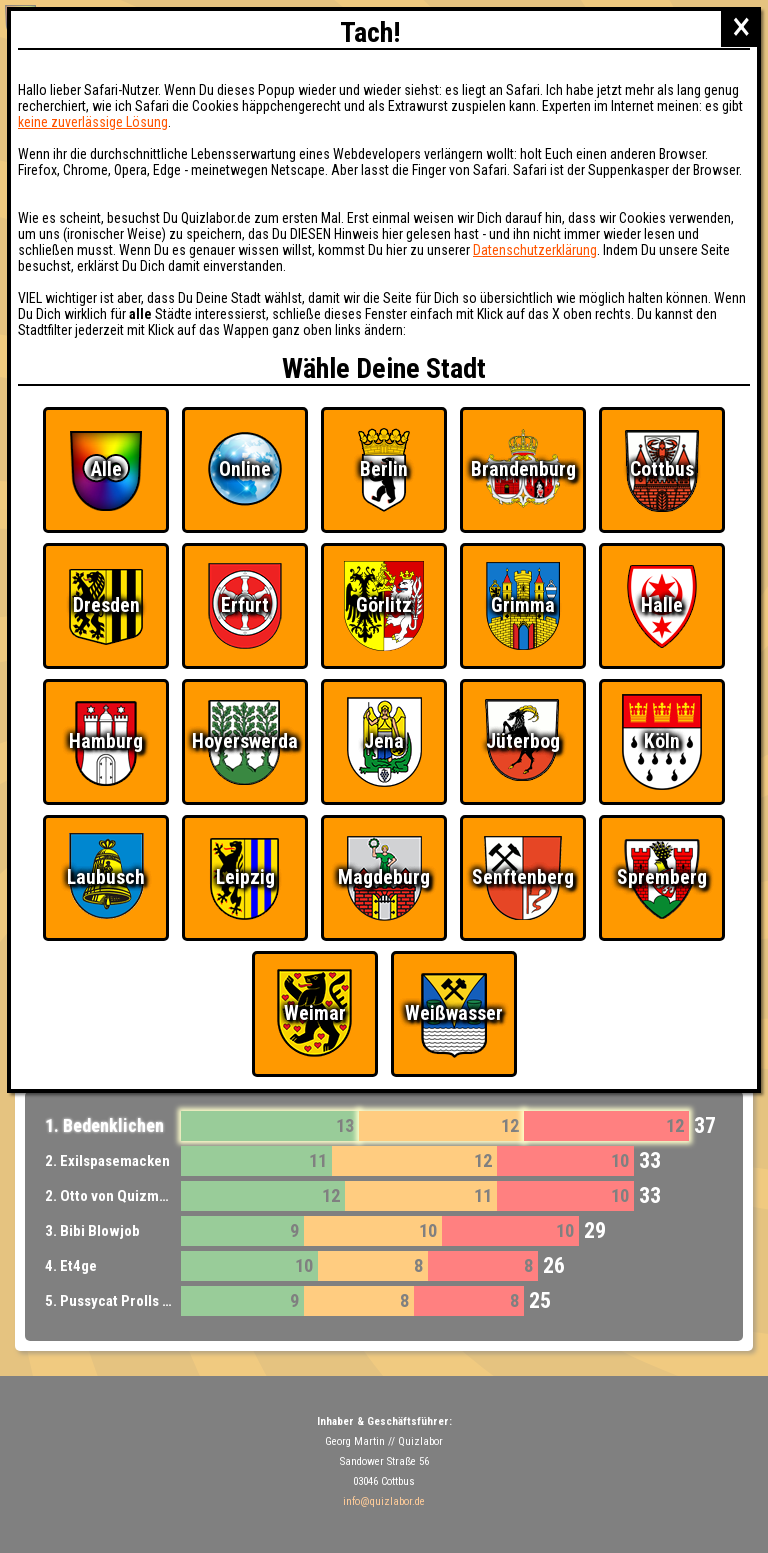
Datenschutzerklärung (535, 250)
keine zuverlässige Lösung (93, 122)
